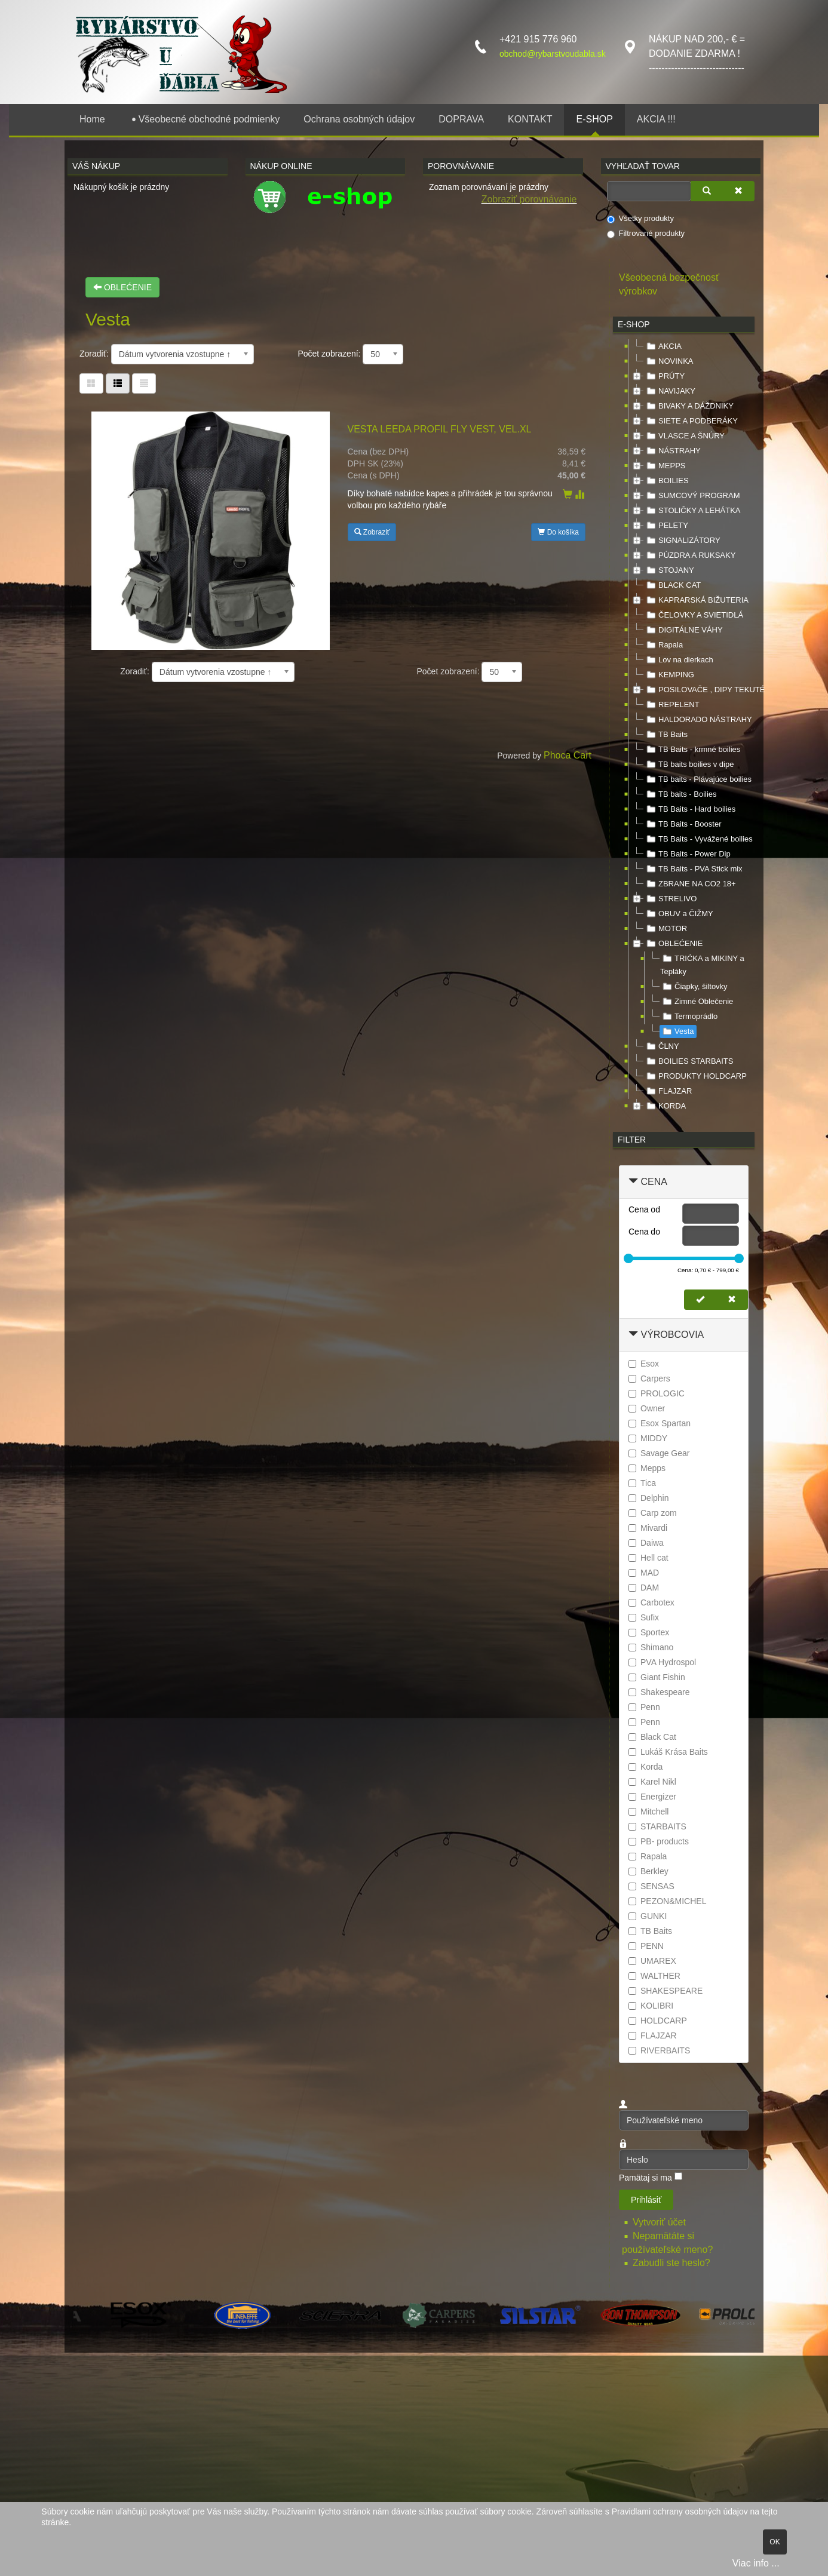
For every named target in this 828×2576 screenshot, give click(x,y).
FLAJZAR (668, 1091)
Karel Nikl (652, 1781)
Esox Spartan (659, 1423)
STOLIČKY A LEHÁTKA (692, 510)
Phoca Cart (567, 755)
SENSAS (651, 1886)
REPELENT (672, 704)
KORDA (665, 1106)
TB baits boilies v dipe (689, 764)
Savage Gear (659, 1453)
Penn (644, 1707)
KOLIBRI (650, 2005)
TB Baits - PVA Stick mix (693, 869)
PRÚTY (664, 376)
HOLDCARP (657, 2020)
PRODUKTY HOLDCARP (695, 1076)
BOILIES (666, 480)
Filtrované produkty (646, 233)
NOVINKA (669, 361)
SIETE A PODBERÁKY (691, 421)
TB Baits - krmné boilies (692, 749)
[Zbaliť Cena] (633, 1182)
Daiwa (646, 1543)
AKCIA (663, 346)
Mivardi (647, 1528)
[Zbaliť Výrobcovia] (633, 1335)
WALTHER (654, 1976)
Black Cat (652, 1737)
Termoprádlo (688, 1016)
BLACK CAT (672, 585)
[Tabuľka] (91, 383)
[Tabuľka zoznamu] (118, 383)
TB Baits (666, 734)
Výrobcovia (672, 1335)
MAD (643, 1572)
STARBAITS (657, 1826)
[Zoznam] (144, 383)
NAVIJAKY (669, 391)
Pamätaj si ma (645, 2177)
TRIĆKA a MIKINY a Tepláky (702, 964)
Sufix (643, 1617)
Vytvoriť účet (660, 2222)
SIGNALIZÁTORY (682, 540)
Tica (642, 1483)
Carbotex (651, 1602)
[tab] (684, 1182)
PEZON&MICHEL (667, 1901)
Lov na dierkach (678, 660)
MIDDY (647, 1438)
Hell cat (648, 1557)
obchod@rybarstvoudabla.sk (552, 54)
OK (774, 2542)
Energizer (652, 1796)
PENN (646, 1946)
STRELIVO (670, 898)
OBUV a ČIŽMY (678, 913)
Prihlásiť (646, 2200)
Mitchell (648, 1811)
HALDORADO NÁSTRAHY (698, 719)
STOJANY (669, 570)
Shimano (650, 1647)
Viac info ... (756, 2563)
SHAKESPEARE (665, 1990)
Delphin (648, 1498)
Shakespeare (659, 1692)
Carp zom (652, 1513)
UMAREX (652, 1961)
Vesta (677, 1031)
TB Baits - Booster (682, 824)
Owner (646, 1408)
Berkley (648, 1871)
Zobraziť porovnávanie (529, 199)
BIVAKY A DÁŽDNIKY (689, 406)
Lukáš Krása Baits (668, 1752)
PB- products (658, 1841)
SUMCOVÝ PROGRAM (692, 495)
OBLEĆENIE (122, 287)
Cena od (644, 1209)
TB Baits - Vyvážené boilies (698, 839)
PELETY (666, 525)
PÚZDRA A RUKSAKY (689, 555)
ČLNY (661, 1046)
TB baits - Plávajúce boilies (698, 779)
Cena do (644, 1231)
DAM (643, 1587)
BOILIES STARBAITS (688, 1061)
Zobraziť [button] (372, 532)
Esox (643, 1363)
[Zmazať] (738, 191)
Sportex (648, 1632)
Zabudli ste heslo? (671, 2263)
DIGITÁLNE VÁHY (683, 630)
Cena (653, 1182)
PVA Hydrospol (662, 1662)
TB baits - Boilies (680, 794)
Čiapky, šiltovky (694, 986)
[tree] (684, 726)
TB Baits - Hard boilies (689, 809)
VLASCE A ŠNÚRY (684, 436)
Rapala (663, 645)
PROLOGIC (656, 1393)
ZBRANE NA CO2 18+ (690, 884)
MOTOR (665, 928)
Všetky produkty (640, 218)
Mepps (647, 1468)
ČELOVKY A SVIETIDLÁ (693, 615)
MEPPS (665, 465)
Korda (645, 1766)
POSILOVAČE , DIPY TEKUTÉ (704, 689)
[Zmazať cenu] (732, 1299)
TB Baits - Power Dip (687, 854)
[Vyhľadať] (707, 191)
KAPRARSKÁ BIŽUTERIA (696, 600)
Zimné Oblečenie (696, 1001)
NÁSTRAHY (672, 451)
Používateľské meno (619, 2110)
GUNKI (647, 1916)
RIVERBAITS (659, 2050)
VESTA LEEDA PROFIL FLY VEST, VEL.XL (440, 429)
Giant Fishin (656, 1677)
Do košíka (558, 532)
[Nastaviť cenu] (700, 1299)
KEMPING (669, 674)
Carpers (649, 1378)
